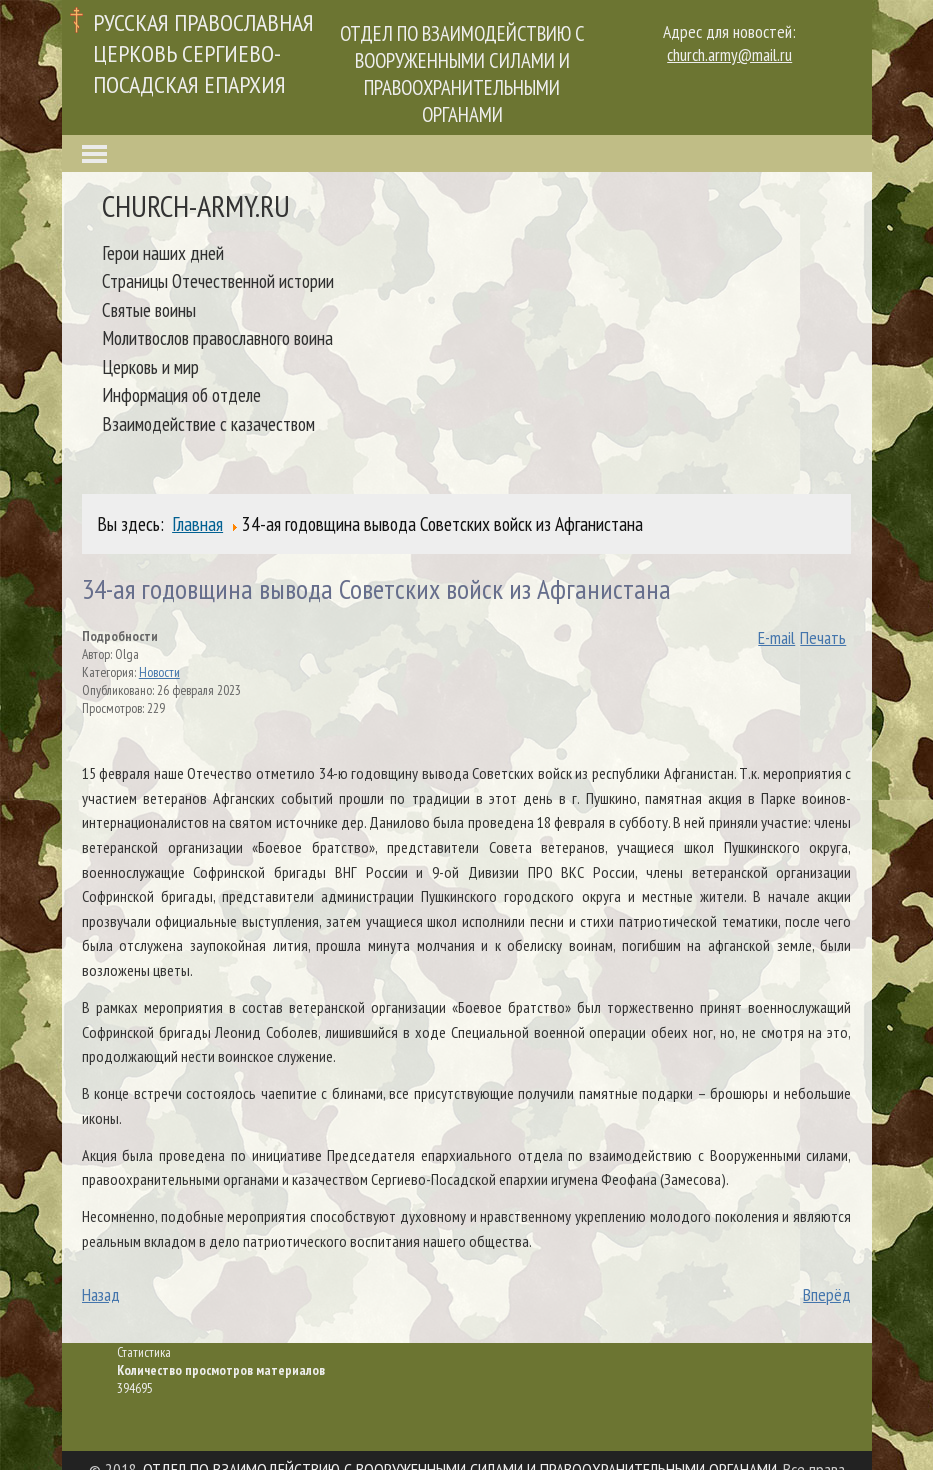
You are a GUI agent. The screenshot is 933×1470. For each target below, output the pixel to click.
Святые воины (149, 309)
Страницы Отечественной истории (218, 280)
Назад (101, 1294)
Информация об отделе (181, 394)
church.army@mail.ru (729, 54)
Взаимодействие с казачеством (208, 423)
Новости (159, 672)
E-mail (776, 637)
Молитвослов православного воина (217, 337)
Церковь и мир (150, 366)
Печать (823, 637)
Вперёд (827, 1294)
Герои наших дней (163, 252)
